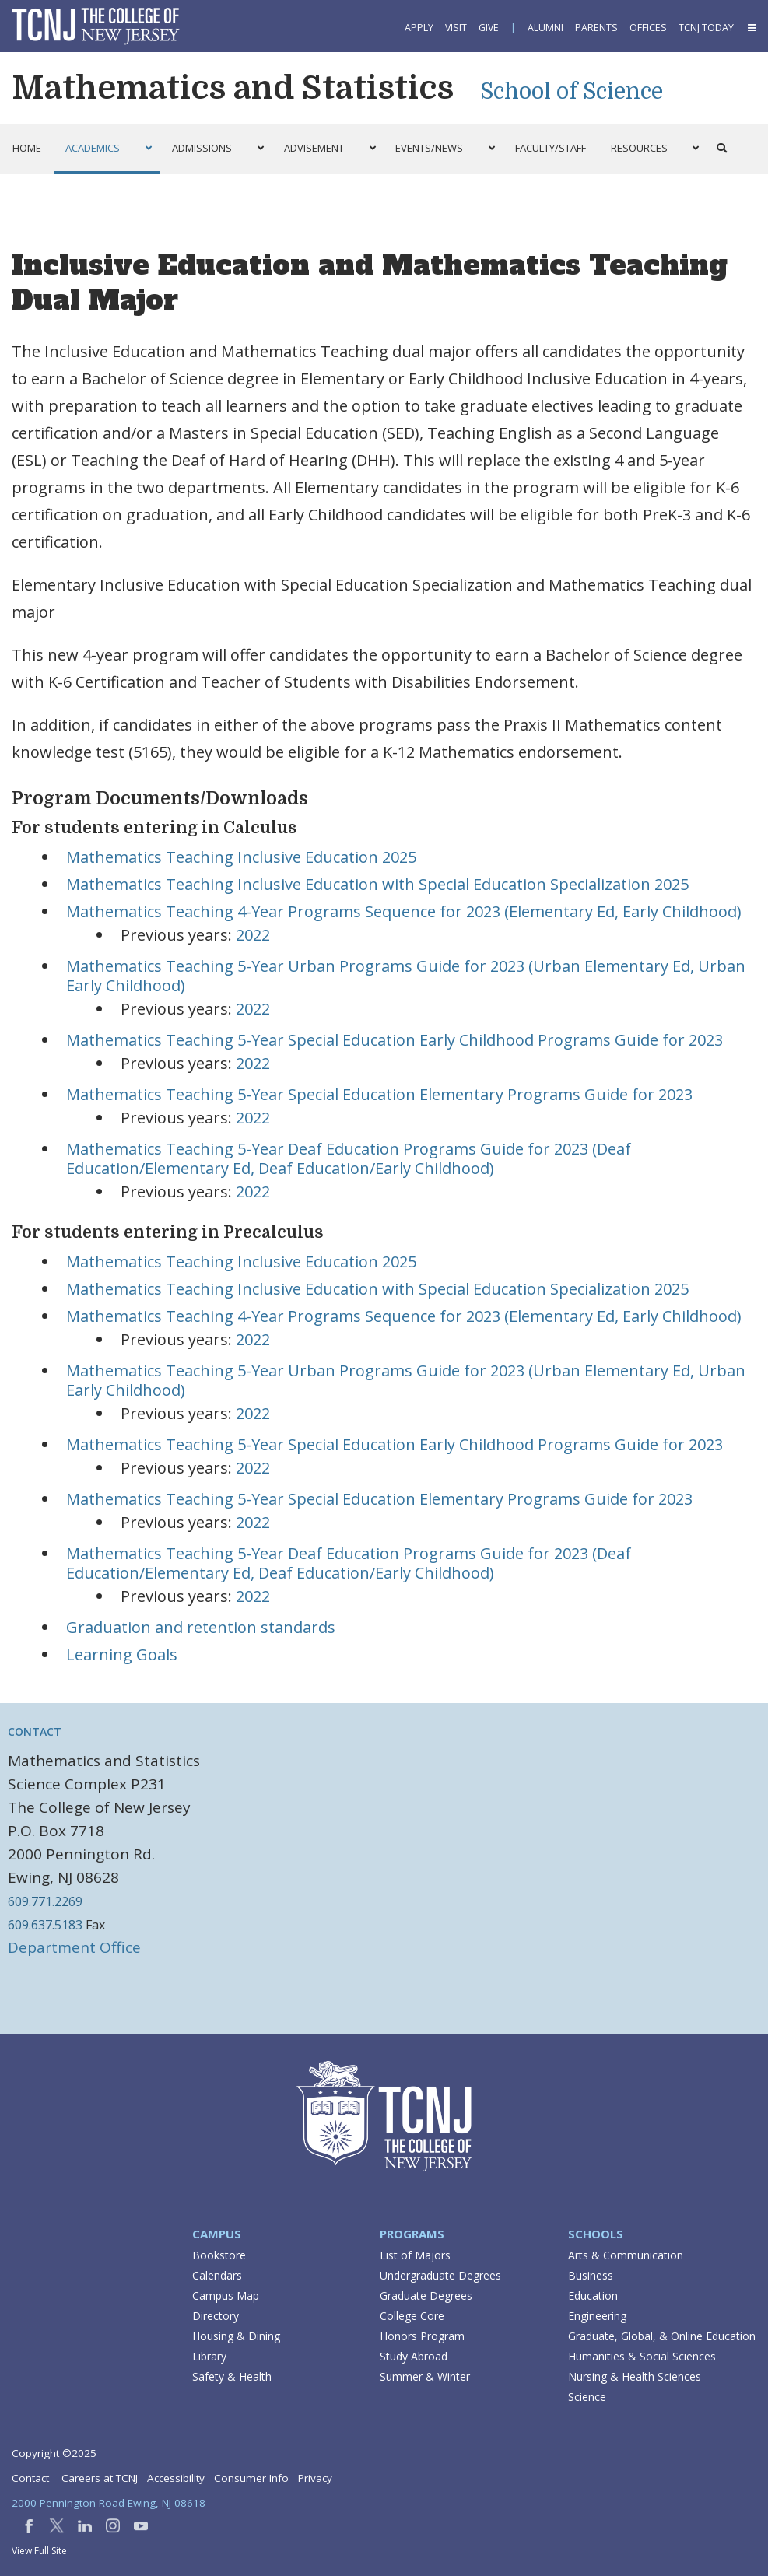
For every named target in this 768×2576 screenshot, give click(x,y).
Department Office (74, 1947)
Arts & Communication (625, 2255)
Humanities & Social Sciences (642, 2356)
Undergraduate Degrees (440, 2275)
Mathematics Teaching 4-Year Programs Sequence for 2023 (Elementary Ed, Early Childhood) (404, 911)
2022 (253, 934)
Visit (456, 27)
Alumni (545, 27)
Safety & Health (232, 2376)
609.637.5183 (45, 1924)
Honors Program (422, 2336)
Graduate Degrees (426, 2295)
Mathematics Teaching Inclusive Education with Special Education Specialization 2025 (377, 884)
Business (590, 2275)
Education (593, 2295)
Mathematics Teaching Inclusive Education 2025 (241, 856)
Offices (648, 27)
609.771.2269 (45, 1901)
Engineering (597, 2315)
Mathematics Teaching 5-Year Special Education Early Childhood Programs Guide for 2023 (394, 1039)
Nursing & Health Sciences (634, 2376)
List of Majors (415, 2255)
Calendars (217, 2275)
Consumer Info (251, 2478)
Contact (34, 1731)
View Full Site (39, 2550)
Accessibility (176, 2478)
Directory (215, 2315)
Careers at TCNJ (99, 2478)
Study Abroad (413, 2356)
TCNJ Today (706, 27)
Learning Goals (121, 1654)
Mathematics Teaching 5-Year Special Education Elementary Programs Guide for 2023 (379, 1094)
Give (489, 27)
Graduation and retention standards (200, 1627)
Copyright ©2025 (54, 2453)
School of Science (571, 91)
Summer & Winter (425, 2376)
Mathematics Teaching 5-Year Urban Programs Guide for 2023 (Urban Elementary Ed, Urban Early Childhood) (405, 975)
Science (587, 2396)
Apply (419, 27)
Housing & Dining (236, 2336)
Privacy (315, 2478)
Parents (596, 27)
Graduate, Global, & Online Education (662, 2336)
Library (209, 2356)
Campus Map (225, 2295)
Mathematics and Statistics (233, 88)
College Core (412, 2315)
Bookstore (219, 2255)
